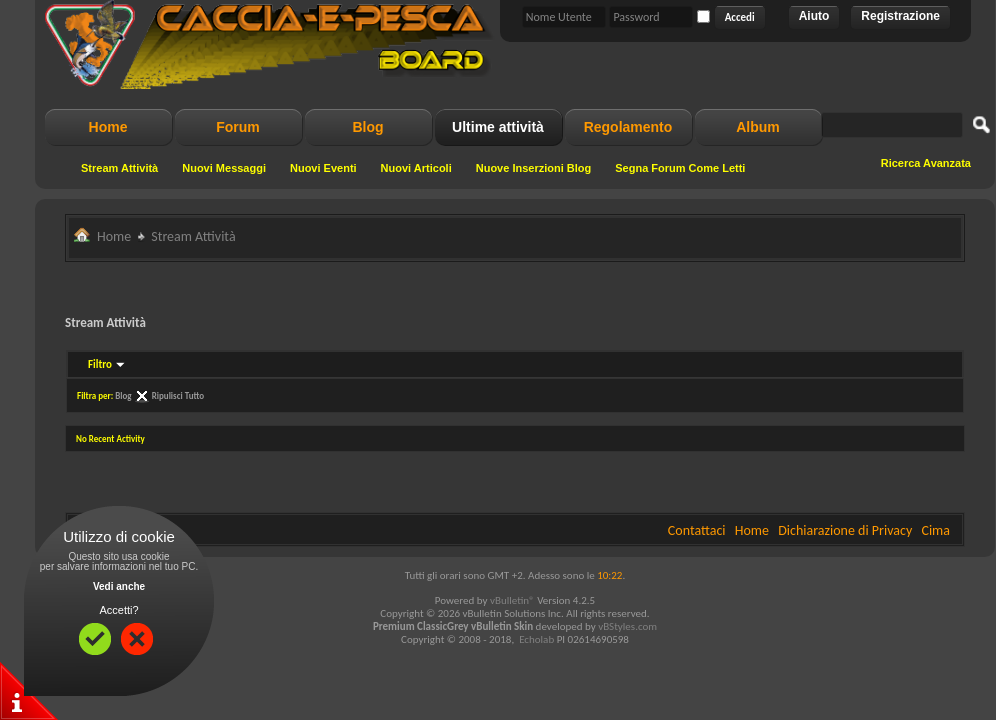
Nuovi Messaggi (224, 168)
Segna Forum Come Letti (680, 168)
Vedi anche (119, 586)
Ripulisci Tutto (178, 395)
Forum (238, 127)
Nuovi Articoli (416, 168)
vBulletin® (512, 600)
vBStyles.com (627, 626)
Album (758, 127)
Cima (935, 530)
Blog (367, 127)
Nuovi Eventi (323, 168)
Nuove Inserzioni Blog (534, 168)
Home (108, 127)
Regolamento (628, 127)
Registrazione (900, 16)
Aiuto (814, 16)
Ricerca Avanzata (926, 163)
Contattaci (697, 530)
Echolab (536, 639)
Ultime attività (498, 127)
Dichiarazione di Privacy (845, 530)
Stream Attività (119, 168)
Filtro (100, 364)
